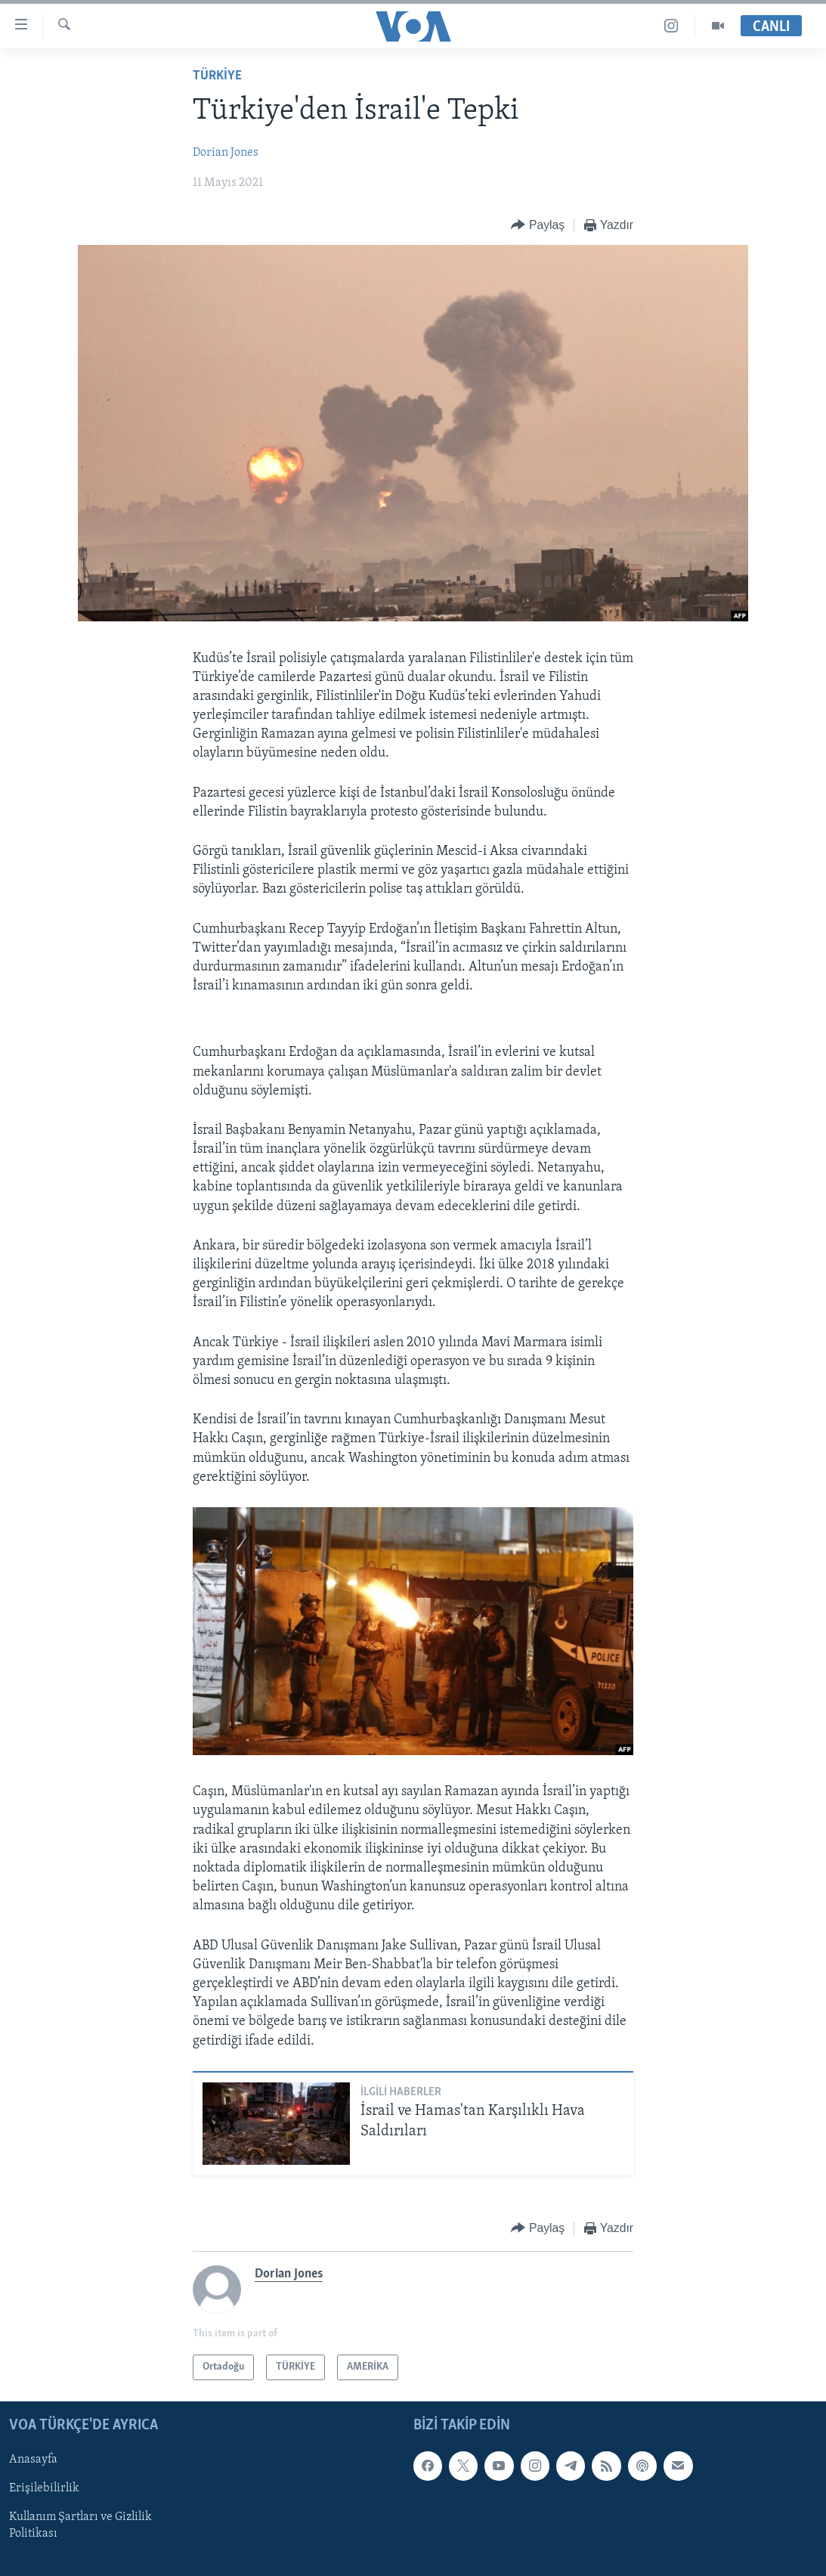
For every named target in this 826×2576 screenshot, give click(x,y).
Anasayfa (33, 2460)
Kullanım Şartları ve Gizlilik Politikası (80, 2526)
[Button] (538, 225)
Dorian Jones (225, 153)
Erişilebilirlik (44, 2489)
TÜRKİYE (217, 76)
